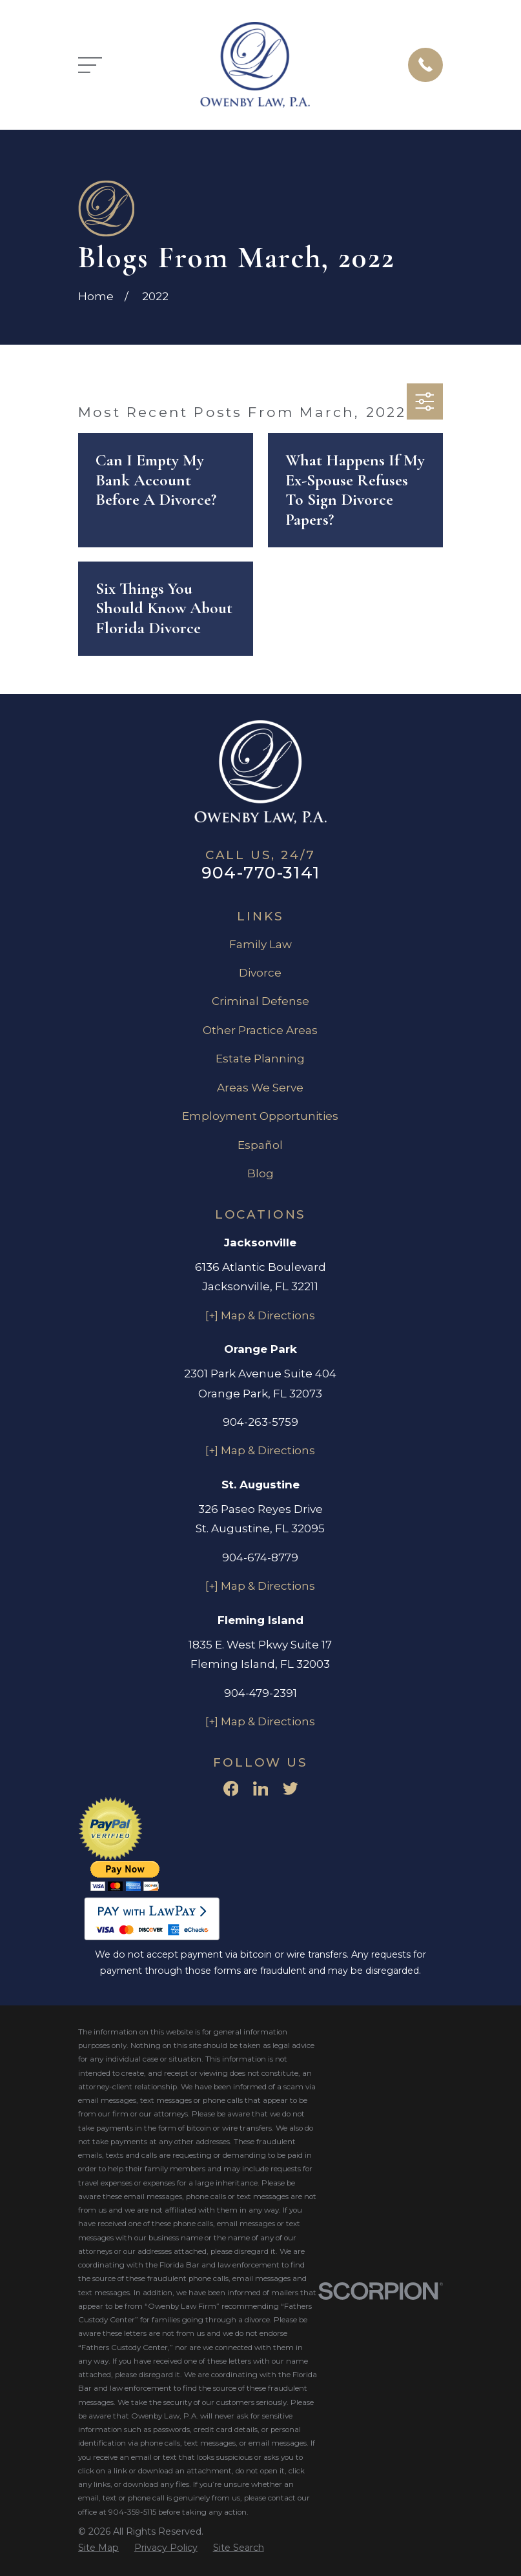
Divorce (260, 972)
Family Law (260, 944)
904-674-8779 (260, 1557)
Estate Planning (260, 1058)
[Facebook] (231, 1788)
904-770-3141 (260, 872)
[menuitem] (98, 2548)
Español (260, 1145)
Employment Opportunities (260, 1116)
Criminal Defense (260, 1001)
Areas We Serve (260, 1087)
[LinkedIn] (261, 1788)
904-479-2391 (260, 1693)
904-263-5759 (260, 1421)
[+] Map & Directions (260, 1315)
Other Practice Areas (260, 1030)
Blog (260, 1173)
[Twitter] (290, 1788)
